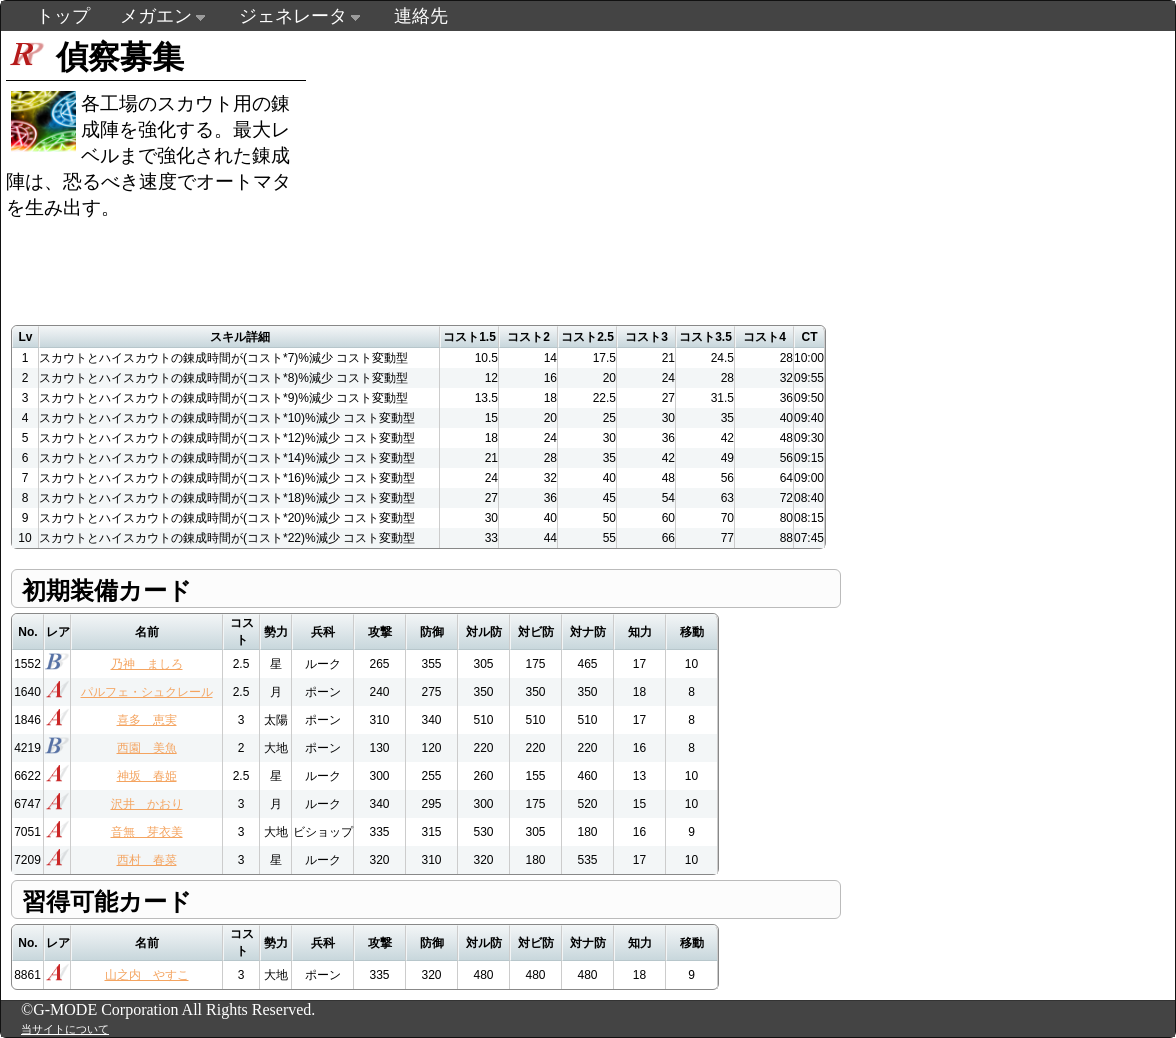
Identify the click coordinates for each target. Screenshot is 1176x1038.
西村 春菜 (147, 860)
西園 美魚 (147, 748)
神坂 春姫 (147, 776)
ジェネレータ (293, 16)
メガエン (156, 16)
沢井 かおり (147, 804)
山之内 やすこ (147, 975)
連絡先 (421, 16)
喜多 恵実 (147, 720)
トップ (63, 16)
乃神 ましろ (147, 664)
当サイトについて (65, 1029)
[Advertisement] (689, 171)
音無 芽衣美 (147, 832)
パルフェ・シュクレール (147, 692)
